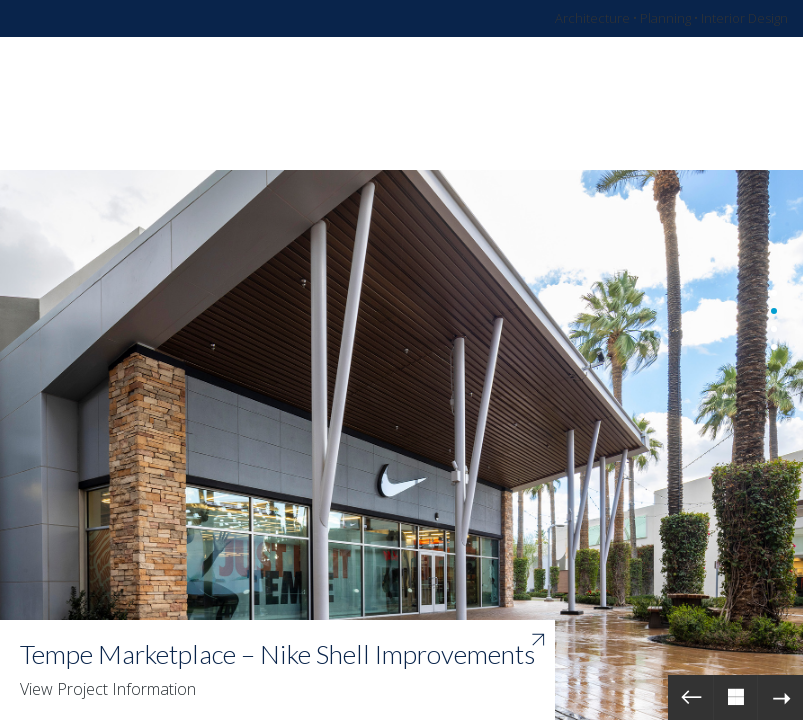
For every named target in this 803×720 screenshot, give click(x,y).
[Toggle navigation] (717, 104)
